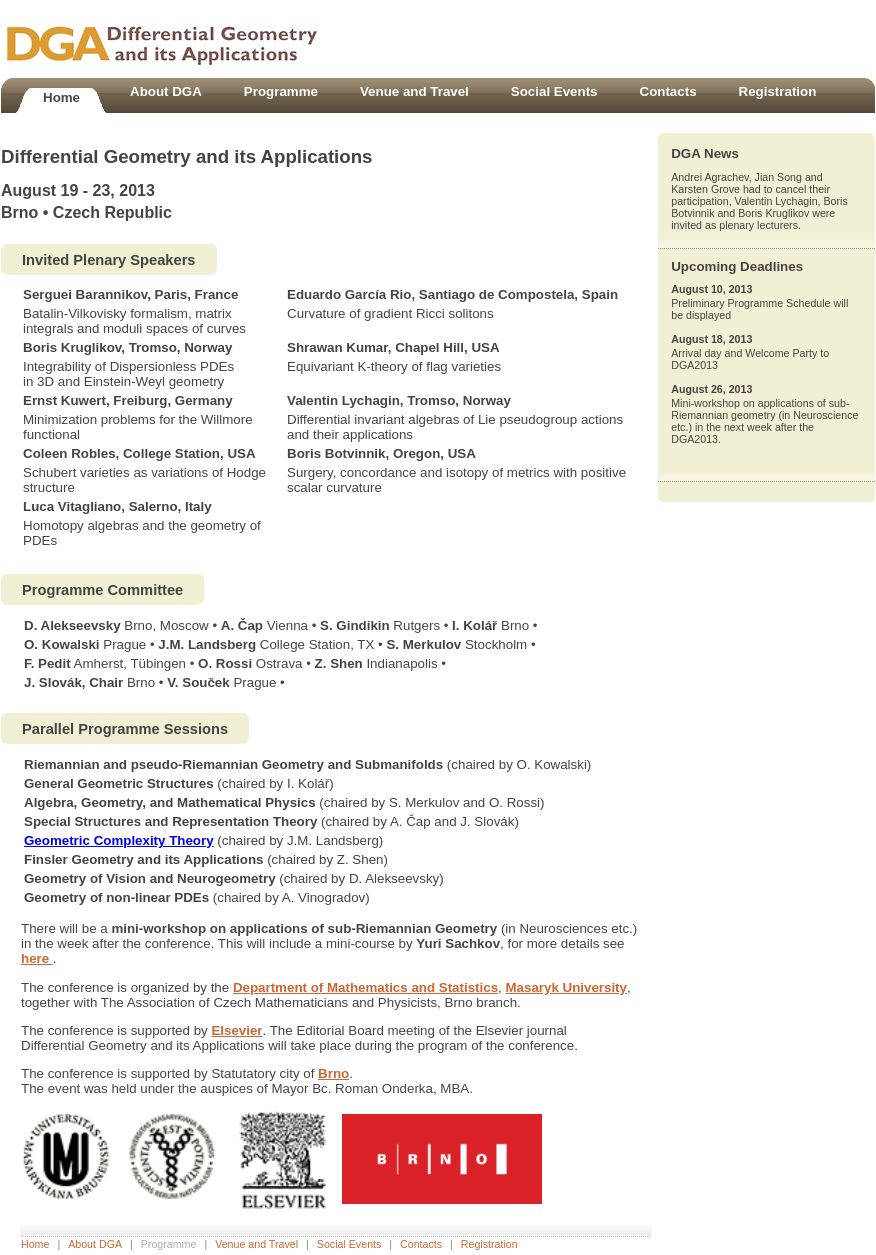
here (37, 958)
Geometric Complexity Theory (119, 840)
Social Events (349, 1244)
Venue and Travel (256, 1244)
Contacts (421, 1244)
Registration (489, 1244)
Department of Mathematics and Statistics (365, 987)
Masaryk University (566, 987)
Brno (333, 1073)
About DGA (95, 1244)
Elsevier (236, 1030)
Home (35, 1244)
